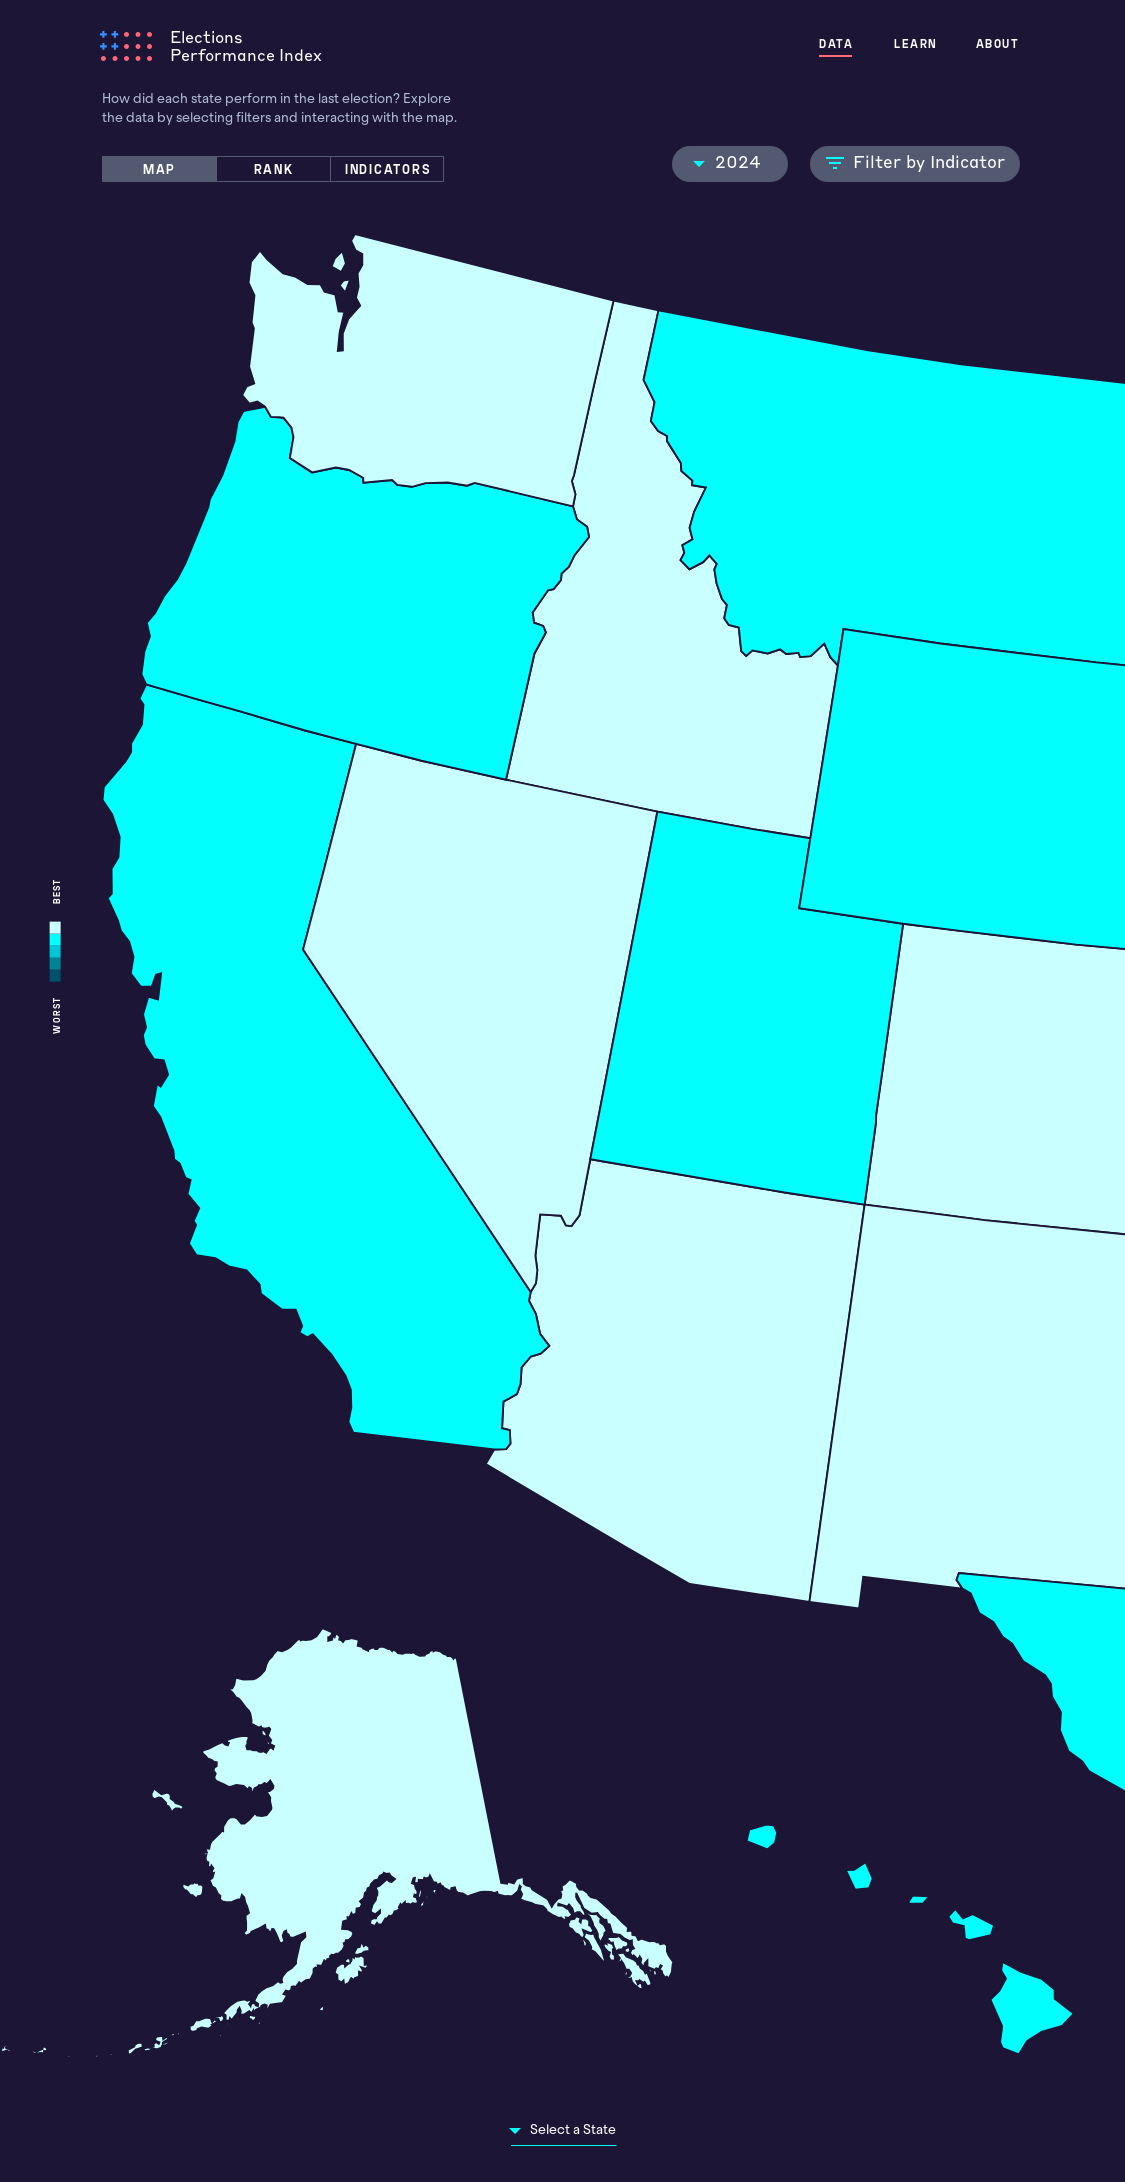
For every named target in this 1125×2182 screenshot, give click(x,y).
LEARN (919, 43)
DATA (842, 43)
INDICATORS (388, 168)
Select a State (573, 2129)
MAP (159, 168)
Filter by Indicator (915, 161)
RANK (274, 168)
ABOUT (999, 43)
